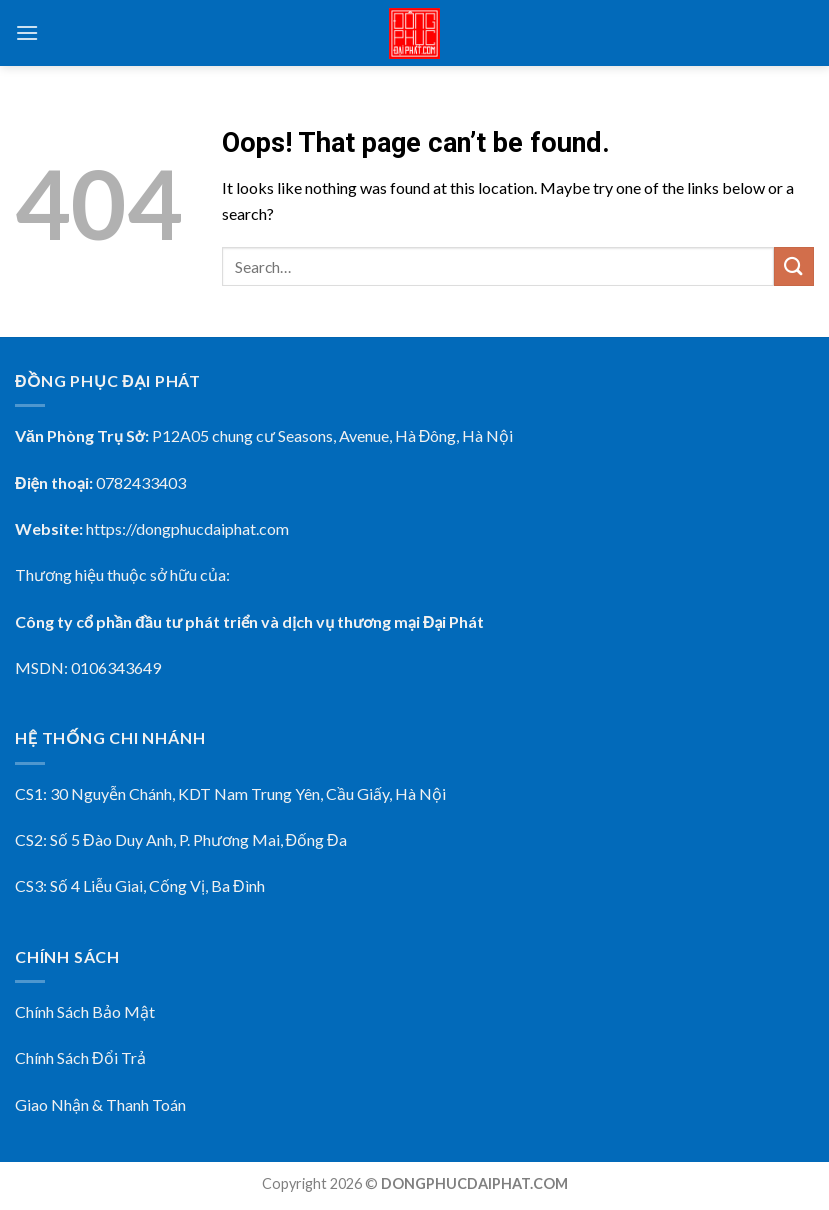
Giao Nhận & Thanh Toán (100, 1104)
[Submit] (794, 266)
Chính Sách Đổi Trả (80, 1057)
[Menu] (27, 32)
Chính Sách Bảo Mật (85, 1011)
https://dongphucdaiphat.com (187, 528)
